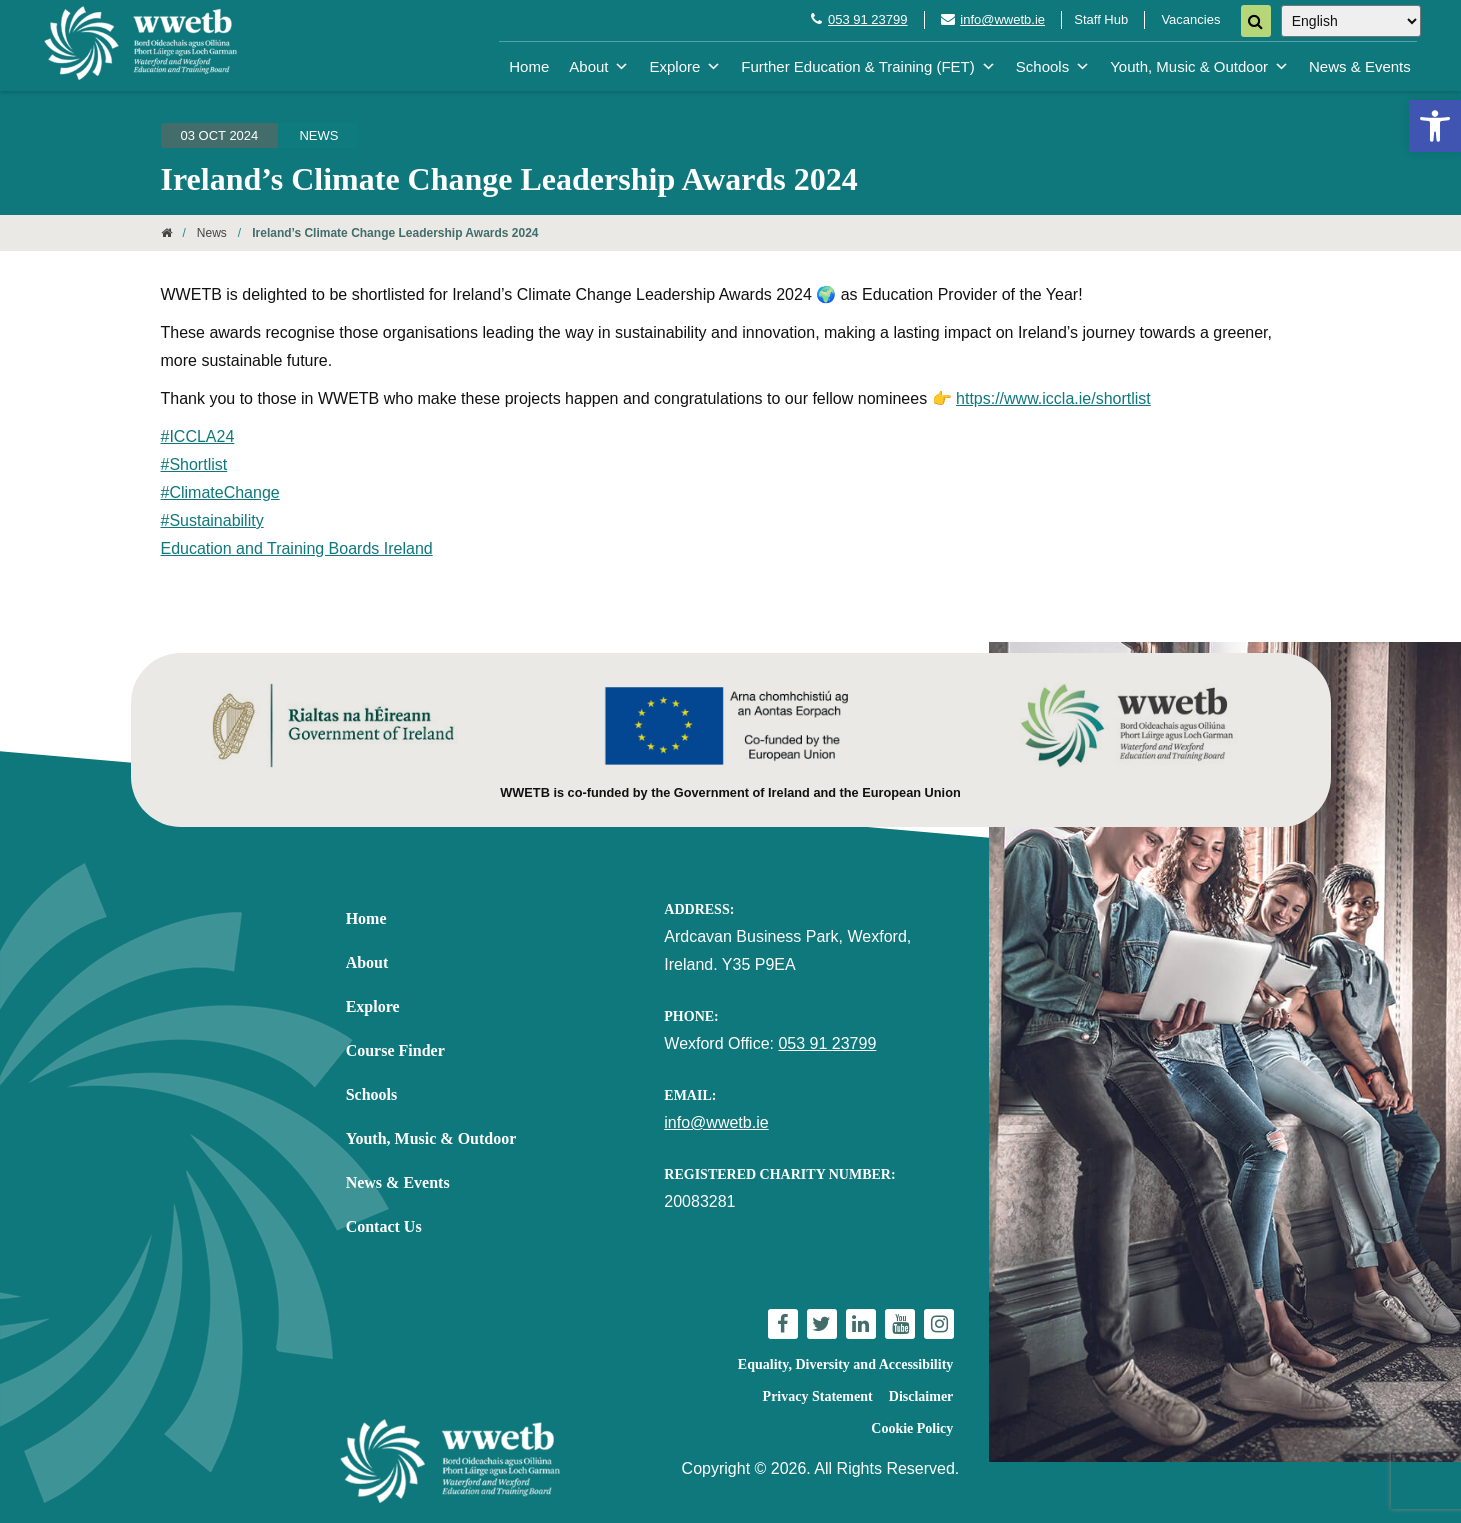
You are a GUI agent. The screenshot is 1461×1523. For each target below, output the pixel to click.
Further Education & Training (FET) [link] (868, 66)
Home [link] (529, 66)
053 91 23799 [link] (868, 19)
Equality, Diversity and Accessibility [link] (845, 1364)
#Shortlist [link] (194, 464)
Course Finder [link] (395, 1050)
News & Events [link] (1360, 66)
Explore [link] (685, 66)
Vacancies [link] (1190, 19)
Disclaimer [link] (921, 1396)
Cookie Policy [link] (912, 1428)
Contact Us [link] (384, 1226)
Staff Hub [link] (1101, 19)
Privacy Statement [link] (818, 1396)
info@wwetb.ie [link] (1002, 19)
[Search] (1256, 21)
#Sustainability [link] (212, 520)
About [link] (599, 66)
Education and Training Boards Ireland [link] (297, 548)
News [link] (318, 135)
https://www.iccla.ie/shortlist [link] (1053, 398)
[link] (1435, 126)
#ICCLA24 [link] (198, 436)
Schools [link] (1053, 66)
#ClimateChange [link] (220, 492)
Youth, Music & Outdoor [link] (1199, 66)
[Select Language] (1351, 21)
